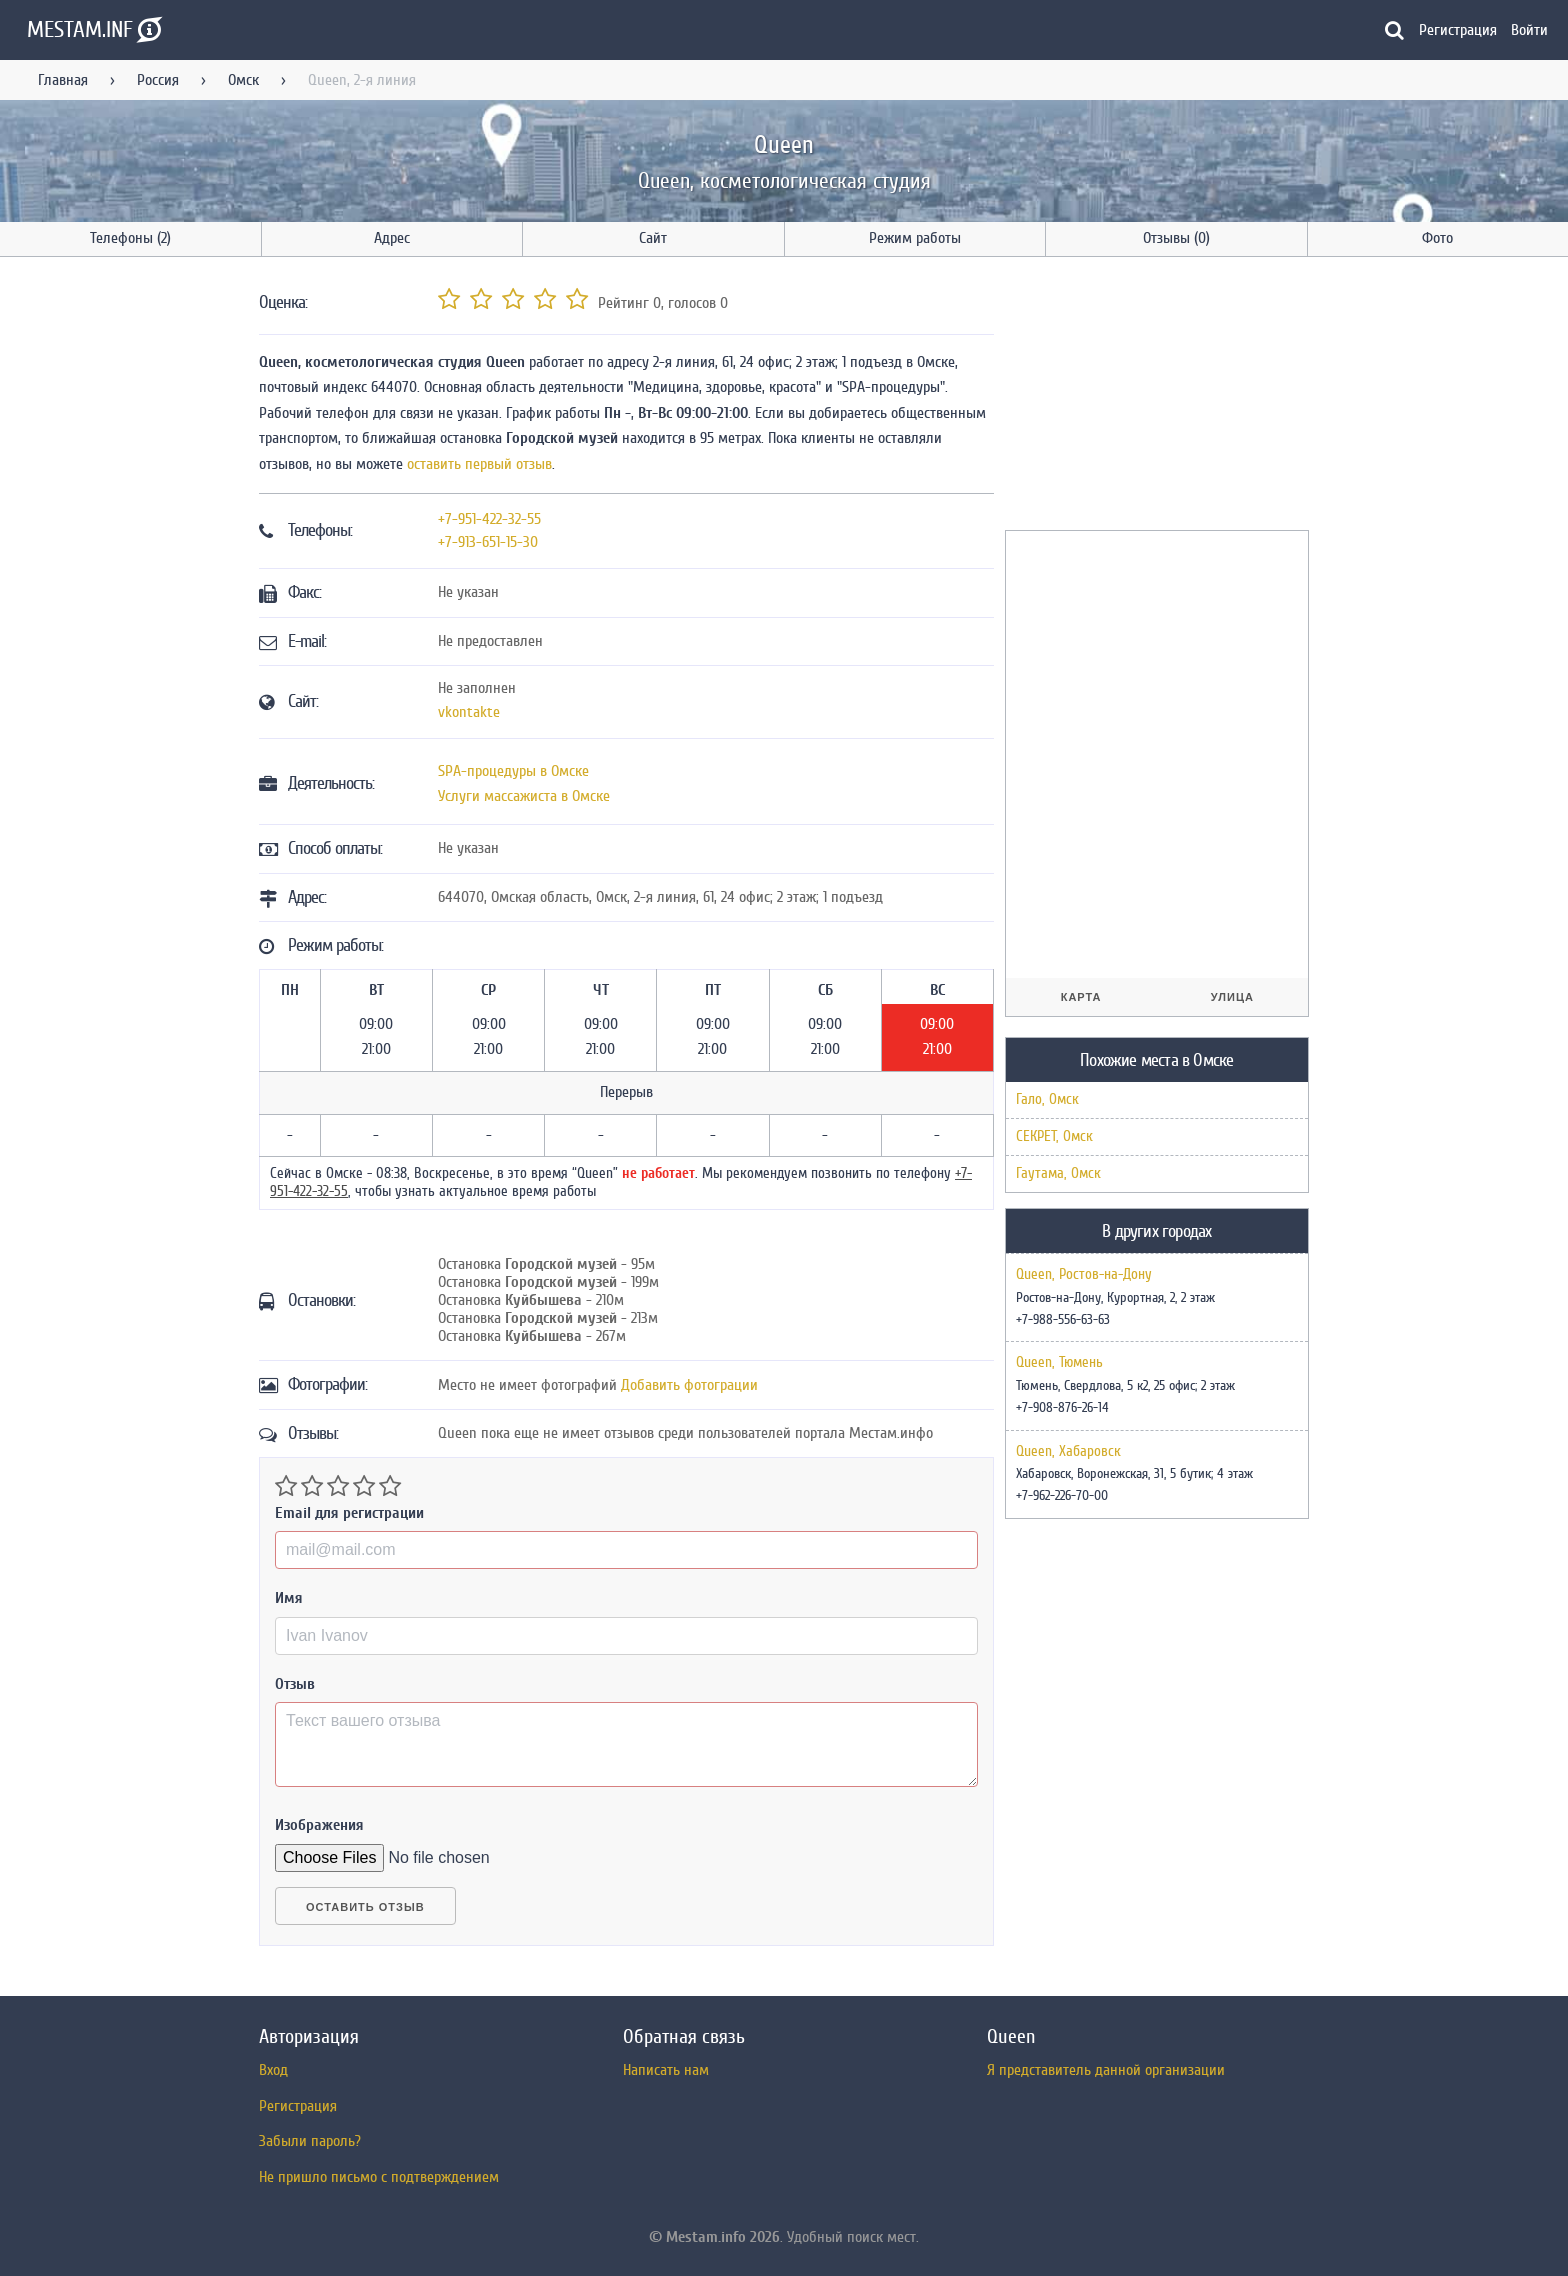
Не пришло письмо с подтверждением (379, 2177)
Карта (1081, 997)
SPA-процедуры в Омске (513, 771)
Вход (273, 2070)
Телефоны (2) (130, 238)
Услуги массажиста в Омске (524, 796)
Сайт (653, 238)
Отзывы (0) (1176, 238)
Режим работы (915, 238)
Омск (243, 80)
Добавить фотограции (689, 1385)
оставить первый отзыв (479, 464)
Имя (289, 1598)
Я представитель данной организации (1106, 2070)
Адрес (392, 238)
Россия (158, 80)
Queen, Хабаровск (1068, 1452)
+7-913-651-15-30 (488, 542)
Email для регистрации (349, 1513)
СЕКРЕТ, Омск (1054, 1136)
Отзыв (295, 1684)
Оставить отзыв (365, 1907)
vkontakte (469, 712)
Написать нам (666, 2070)
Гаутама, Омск (1058, 1173)
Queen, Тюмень (1059, 1363)
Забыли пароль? (310, 2141)
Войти (1529, 30)
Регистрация (1458, 30)
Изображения (319, 1825)
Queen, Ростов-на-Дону (1084, 1275)
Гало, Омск (1047, 1099)
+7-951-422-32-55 (489, 519)
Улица (1232, 997)
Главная (63, 80)
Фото (1437, 238)
